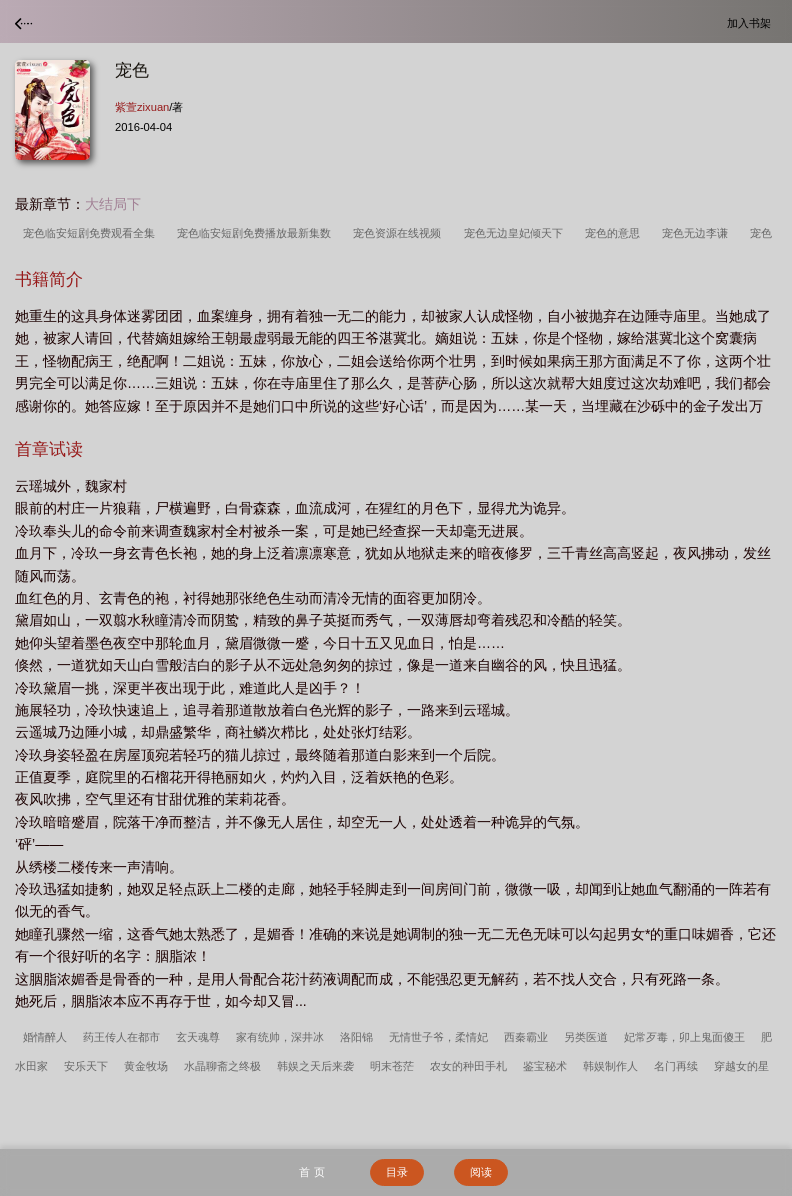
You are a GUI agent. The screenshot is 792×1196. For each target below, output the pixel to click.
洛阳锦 (356, 1037)
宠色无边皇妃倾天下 (516, 233)
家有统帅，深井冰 (280, 1037)
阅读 (481, 1172)
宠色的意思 (615, 233)
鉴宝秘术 (545, 1066)
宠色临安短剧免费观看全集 (92, 233)
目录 (397, 1172)
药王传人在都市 (121, 1037)
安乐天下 (86, 1066)
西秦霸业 (526, 1037)
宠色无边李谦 (698, 233)
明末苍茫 (392, 1066)
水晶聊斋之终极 (222, 1066)
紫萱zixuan (142, 107)
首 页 (311, 1172)
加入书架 (752, 22)
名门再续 (676, 1066)
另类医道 (586, 1037)
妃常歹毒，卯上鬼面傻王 (684, 1037)
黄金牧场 (146, 1066)
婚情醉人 (45, 1037)
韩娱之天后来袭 (315, 1066)
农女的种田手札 (468, 1066)
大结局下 (113, 204)
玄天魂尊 (198, 1037)
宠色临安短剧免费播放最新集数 (257, 233)
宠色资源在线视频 (400, 233)
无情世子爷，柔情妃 (438, 1037)
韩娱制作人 (610, 1066)
